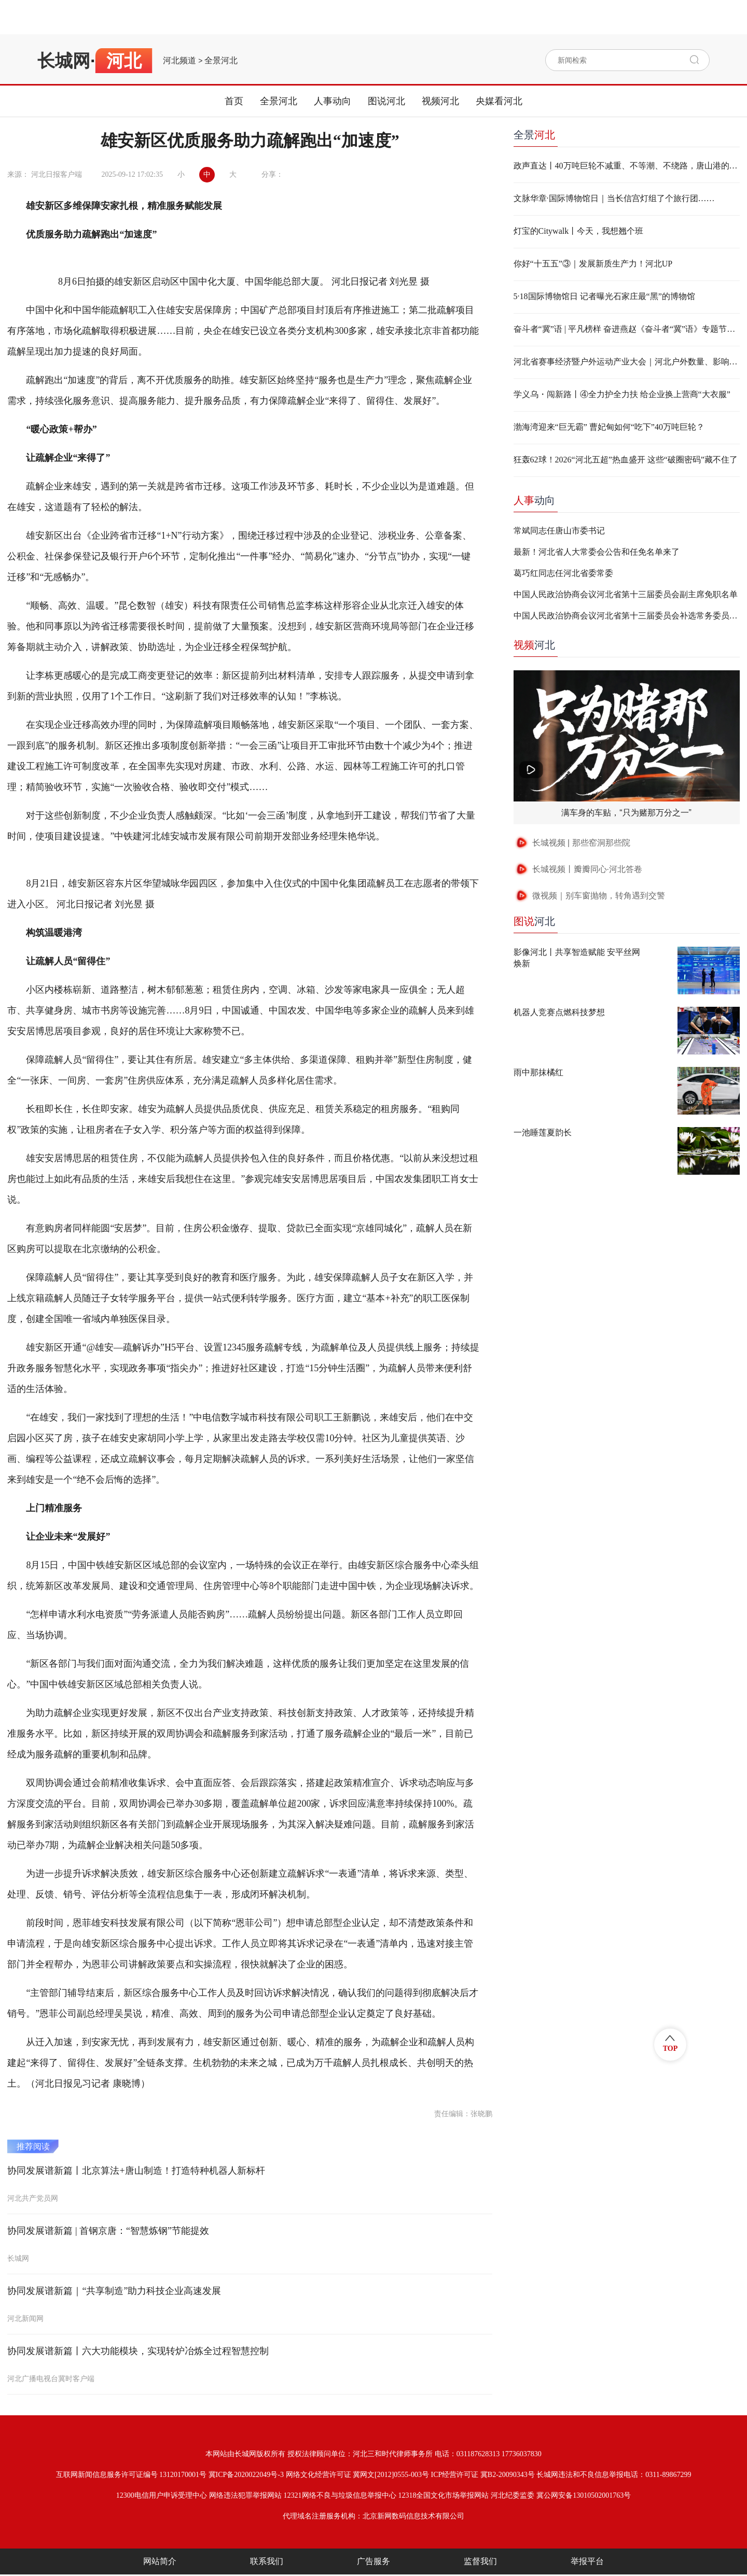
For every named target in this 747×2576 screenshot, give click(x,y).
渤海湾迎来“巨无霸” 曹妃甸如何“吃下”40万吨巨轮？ (609, 427)
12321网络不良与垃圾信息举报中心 (340, 2495)
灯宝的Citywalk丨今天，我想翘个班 (579, 231)
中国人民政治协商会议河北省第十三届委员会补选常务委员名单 (627, 615)
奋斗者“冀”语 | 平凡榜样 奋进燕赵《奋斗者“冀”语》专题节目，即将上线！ (627, 329)
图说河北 (386, 101)
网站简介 (159, 2561)
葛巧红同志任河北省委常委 (563, 573)
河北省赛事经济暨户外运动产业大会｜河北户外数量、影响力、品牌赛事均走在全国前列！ (627, 361)
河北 (534, 645)
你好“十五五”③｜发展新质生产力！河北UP (593, 263)
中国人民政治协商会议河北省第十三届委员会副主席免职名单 (626, 594)
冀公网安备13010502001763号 (583, 2495)
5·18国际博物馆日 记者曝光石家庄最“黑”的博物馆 (604, 296)
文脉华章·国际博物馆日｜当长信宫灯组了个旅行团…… (614, 198)
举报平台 (587, 2561)
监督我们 (480, 2561)
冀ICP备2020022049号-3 (246, 2475)
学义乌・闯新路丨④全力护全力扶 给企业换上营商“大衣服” (622, 394)
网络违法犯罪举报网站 (245, 2495)
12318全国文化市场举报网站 (443, 2495)
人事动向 (332, 101)
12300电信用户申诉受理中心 (161, 2495)
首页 (234, 101)
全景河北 (221, 61)
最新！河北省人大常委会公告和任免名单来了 (597, 551)
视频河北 (440, 101)
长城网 (63, 61)
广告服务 (373, 2561)
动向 (534, 500)
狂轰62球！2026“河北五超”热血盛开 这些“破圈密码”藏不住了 (626, 459)
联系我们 (266, 2561)
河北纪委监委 (512, 2495)
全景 (534, 134)
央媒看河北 (499, 101)
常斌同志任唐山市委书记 (559, 530)
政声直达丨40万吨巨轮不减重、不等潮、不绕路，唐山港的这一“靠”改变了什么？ (627, 165)
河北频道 (179, 61)
